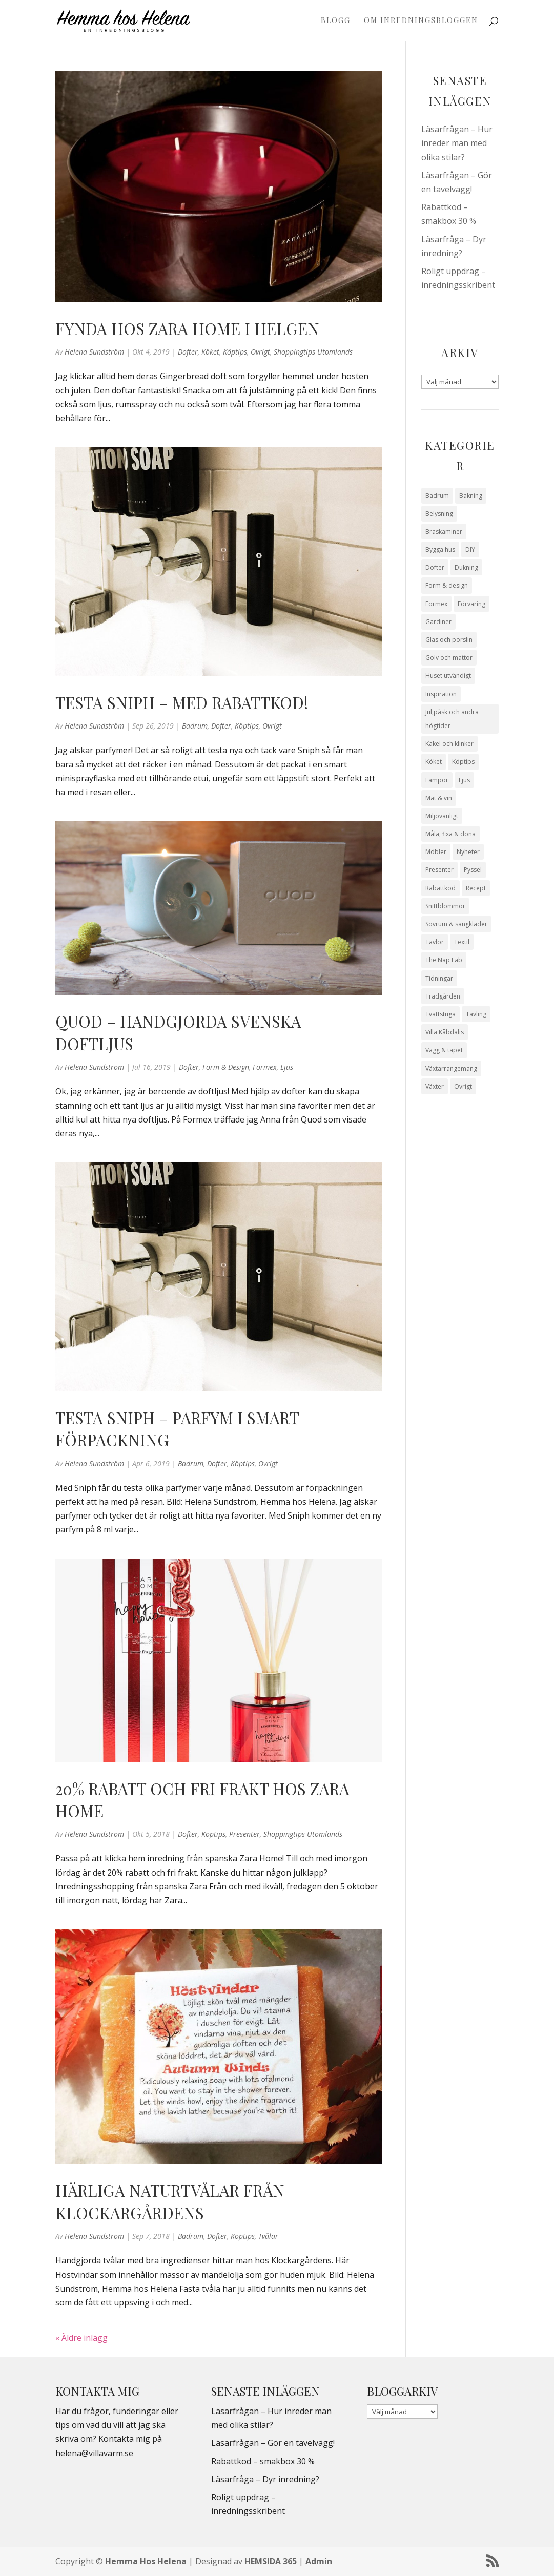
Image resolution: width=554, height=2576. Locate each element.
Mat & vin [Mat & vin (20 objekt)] (438, 798)
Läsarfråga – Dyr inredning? (265, 2479)
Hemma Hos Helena (146, 2561)
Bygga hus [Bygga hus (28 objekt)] (440, 549)
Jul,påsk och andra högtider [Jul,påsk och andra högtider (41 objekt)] (452, 719)
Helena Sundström (94, 352)
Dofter (188, 352)
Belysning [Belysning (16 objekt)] (439, 513)
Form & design (225, 1067)
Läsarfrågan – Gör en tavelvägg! (273, 2442)
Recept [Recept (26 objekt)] (476, 888)
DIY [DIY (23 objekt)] (470, 549)
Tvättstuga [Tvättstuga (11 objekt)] (440, 1014)
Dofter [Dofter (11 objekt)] (434, 567)
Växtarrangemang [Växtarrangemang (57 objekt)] (451, 1068)
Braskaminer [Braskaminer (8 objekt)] (443, 531)
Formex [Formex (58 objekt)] (436, 603)
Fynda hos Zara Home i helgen (187, 328)
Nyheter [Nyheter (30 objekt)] (468, 851)
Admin (318, 2561)
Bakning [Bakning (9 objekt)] (470, 495)
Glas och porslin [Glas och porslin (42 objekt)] (449, 639)
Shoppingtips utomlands (313, 352)
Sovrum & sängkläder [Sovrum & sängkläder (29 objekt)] (456, 924)
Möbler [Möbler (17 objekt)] (435, 851)
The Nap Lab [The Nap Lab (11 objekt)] (443, 959)
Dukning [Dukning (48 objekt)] (466, 567)
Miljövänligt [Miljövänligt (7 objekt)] (441, 816)
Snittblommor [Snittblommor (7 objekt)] (445, 906)
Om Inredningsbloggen (421, 21)
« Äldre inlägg (81, 2337)
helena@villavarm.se (94, 2453)
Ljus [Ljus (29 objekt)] (464, 780)
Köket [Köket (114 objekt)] (433, 761)
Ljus (286, 1067)
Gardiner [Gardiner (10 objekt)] (438, 621)
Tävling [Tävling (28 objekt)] (476, 1014)
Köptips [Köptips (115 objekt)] (463, 761)
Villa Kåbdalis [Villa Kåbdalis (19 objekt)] (444, 1032)
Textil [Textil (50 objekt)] (461, 942)
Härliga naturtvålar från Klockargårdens (169, 2201)
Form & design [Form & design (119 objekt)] (446, 585)
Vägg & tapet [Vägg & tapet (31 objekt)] (444, 1050)
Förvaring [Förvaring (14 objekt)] (471, 603)
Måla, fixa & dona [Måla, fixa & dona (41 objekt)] (450, 833)
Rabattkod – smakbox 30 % (263, 2461)
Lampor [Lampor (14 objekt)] (436, 780)
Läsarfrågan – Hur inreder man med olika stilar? (457, 142)
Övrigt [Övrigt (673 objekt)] (463, 1086)
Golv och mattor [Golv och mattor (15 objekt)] (449, 657)
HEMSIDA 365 (270, 2561)
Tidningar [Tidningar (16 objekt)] (439, 978)
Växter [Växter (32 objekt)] (434, 1086)
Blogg (336, 21)
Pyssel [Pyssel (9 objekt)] (473, 869)
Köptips (235, 352)
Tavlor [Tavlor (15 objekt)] (434, 942)
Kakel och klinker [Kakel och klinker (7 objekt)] (449, 743)
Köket (210, 352)
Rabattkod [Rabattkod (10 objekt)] (440, 888)
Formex (265, 1067)
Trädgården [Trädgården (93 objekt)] (442, 996)
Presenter (244, 1834)
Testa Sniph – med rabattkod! (181, 702)
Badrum (195, 726)
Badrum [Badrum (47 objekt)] (437, 495)
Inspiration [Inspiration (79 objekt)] (441, 694)
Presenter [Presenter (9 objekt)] (439, 869)
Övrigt (260, 352)
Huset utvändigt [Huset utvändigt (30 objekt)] (448, 675)
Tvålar (268, 2236)
